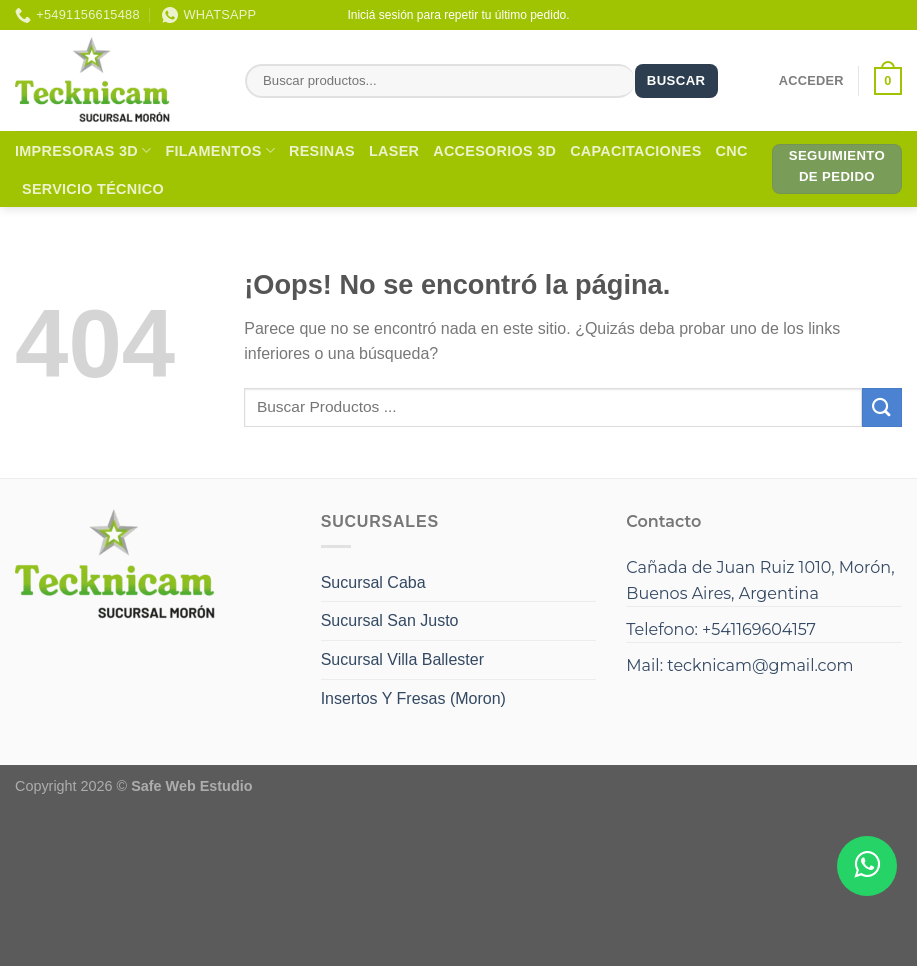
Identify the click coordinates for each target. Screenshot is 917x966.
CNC (732, 151)
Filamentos (220, 150)
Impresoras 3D (83, 150)
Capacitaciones (635, 151)
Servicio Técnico (93, 189)
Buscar (676, 80)
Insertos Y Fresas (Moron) (413, 698)
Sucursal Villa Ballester (402, 659)
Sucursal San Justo (390, 620)
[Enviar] (882, 407)
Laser (394, 151)
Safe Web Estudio (191, 786)
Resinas (322, 151)
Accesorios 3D (494, 151)
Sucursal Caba (373, 582)
